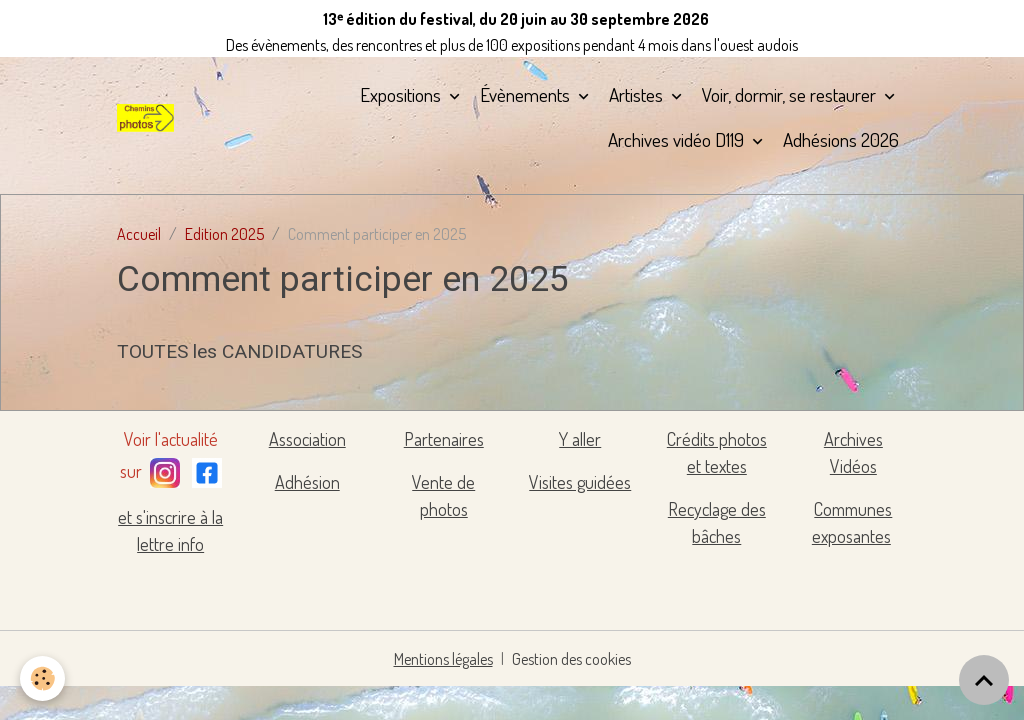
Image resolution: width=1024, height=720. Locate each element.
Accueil (139, 234)
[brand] (145, 118)
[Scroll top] (984, 680)
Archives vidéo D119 (678, 139)
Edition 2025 (224, 234)
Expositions (402, 94)
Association (307, 439)
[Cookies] (42, 678)
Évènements (527, 94)
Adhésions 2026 (841, 139)
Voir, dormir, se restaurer (791, 94)
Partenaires (444, 439)
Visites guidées (580, 482)
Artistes (638, 94)
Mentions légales (443, 659)
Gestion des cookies (571, 659)
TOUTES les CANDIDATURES (239, 351)
